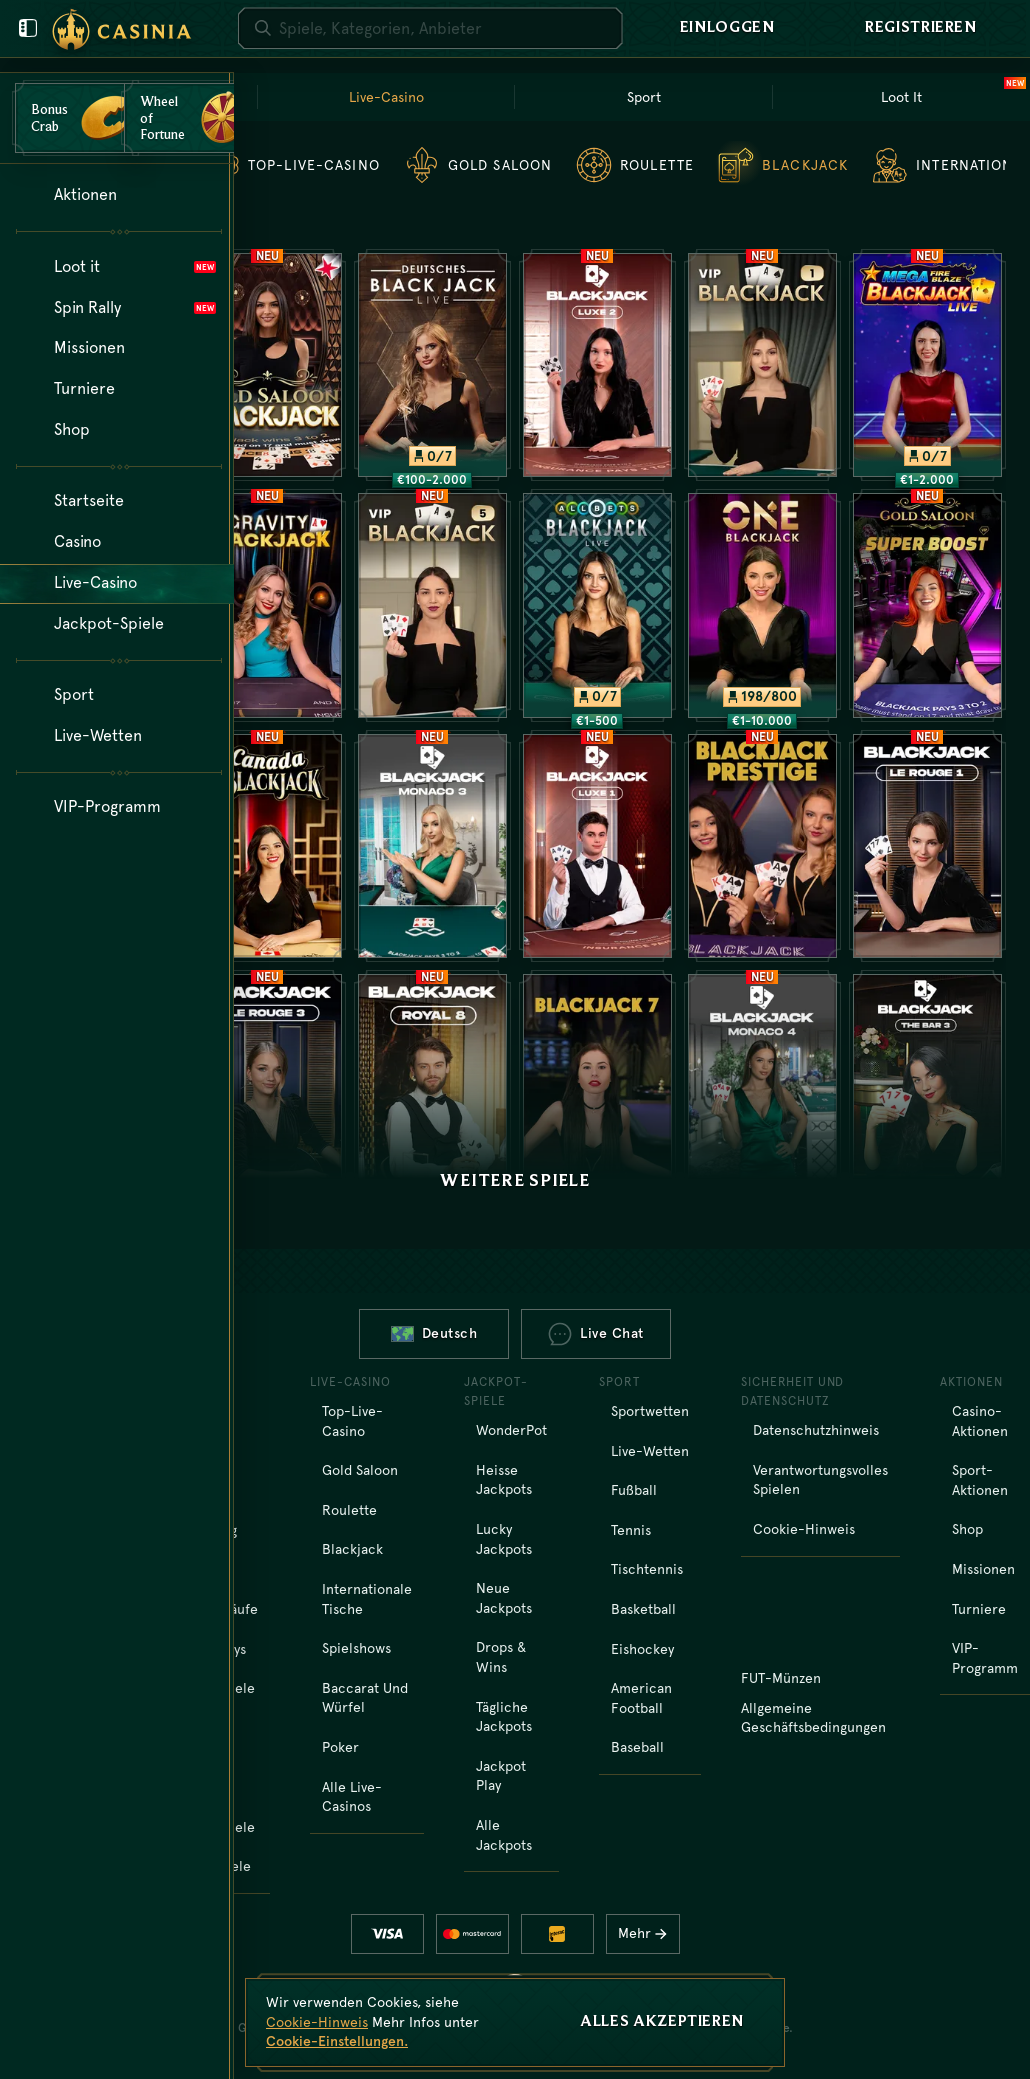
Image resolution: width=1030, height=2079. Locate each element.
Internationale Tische (367, 1599)
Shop (967, 1529)
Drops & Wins (501, 1657)
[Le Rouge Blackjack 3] (267, 1086)
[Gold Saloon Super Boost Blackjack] (927, 605)
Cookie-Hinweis (804, 1529)
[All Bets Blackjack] (597, 605)
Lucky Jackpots (504, 1539)
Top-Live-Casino (352, 1421)
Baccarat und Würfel (365, 1698)
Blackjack (352, 1549)
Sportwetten (650, 1411)
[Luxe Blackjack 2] (597, 365)
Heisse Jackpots (504, 1480)
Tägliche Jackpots (504, 1717)
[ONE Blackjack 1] (762, 605)
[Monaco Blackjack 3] (432, 846)
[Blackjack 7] (597, 1086)
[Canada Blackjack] (267, 846)
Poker (340, 1747)
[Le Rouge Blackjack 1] (927, 846)
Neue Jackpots (504, 1598)
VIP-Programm (985, 1658)
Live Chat (596, 1334)
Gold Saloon (360, 1470)
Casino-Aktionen (980, 1421)
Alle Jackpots (504, 1835)
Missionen (983, 1569)
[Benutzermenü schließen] (28, 28)
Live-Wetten (650, 1451)
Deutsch (434, 1333)
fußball (634, 1490)
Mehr (647, 1933)
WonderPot (511, 1430)
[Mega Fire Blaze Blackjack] (927, 365)
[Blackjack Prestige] (762, 846)
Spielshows (356, 1648)
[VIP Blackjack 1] (762, 365)
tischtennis (647, 1569)
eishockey (642, 1649)
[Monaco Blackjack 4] (762, 1086)
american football (641, 1698)
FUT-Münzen (781, 1678)
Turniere (979, 1609)
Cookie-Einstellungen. (337, 2041)
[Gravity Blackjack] (267, 605)
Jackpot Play (501, 1776)
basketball (643, 1609)
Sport (644, 97)
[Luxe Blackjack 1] (597, 846)
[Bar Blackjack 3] (927, 1086)
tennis (631, 1530)
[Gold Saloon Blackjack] (267, 365)
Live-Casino (386, 97)
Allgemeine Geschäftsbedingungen (813, 1718)
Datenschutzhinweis (816, 1430)
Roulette (349, 1510)
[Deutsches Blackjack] (432, 365)
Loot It (952, 95)
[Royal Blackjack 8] (432, 1086)
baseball (637, 1747)
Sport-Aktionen (980, 1480)
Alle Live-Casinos (352, 1797)
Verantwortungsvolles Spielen (820, 1480)
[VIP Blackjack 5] (432, 605)
